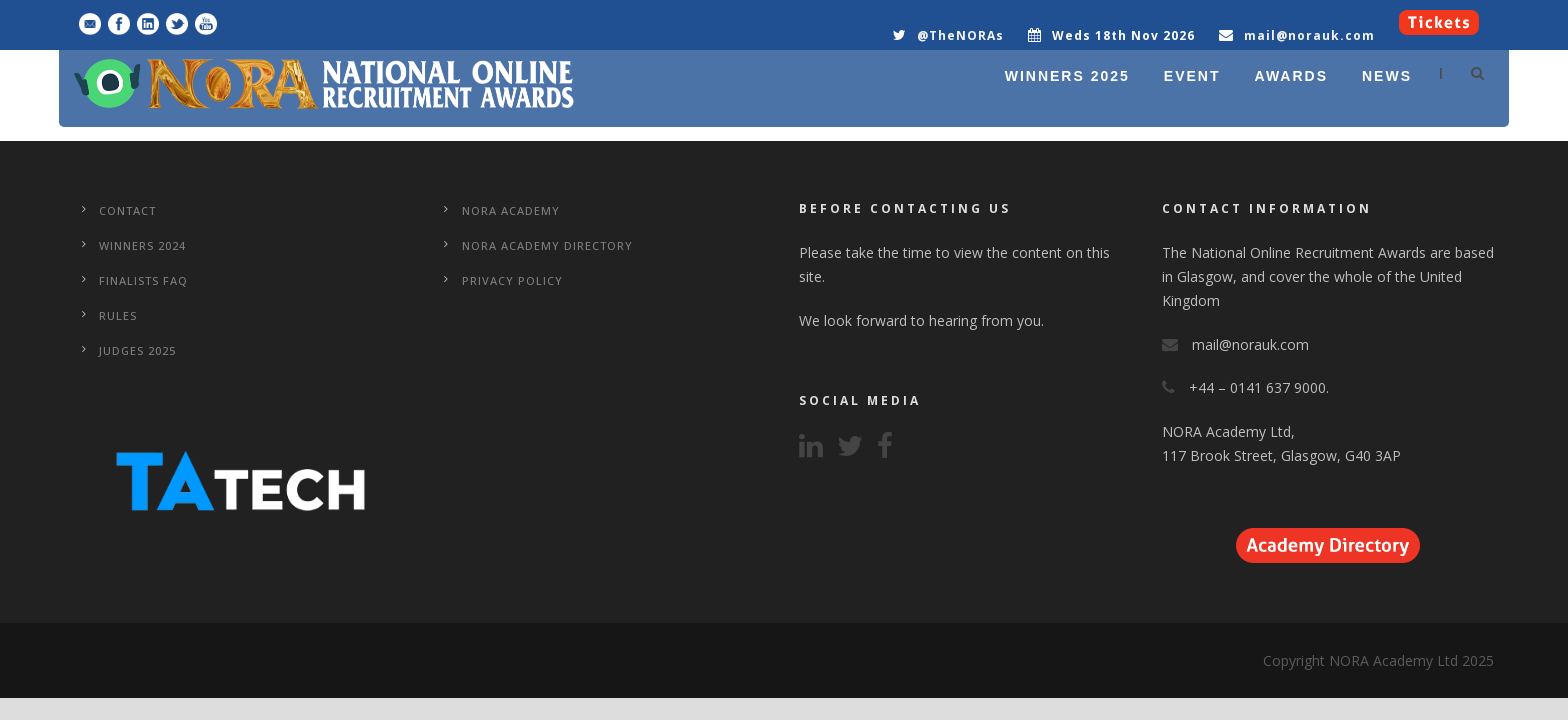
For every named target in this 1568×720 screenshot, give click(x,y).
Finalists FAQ (143, 280)
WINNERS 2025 (1067, 76)
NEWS (1387, 76)
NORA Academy (511, 210)
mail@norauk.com (1309, 35)
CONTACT (127, 210)
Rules (118, 315)
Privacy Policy (512, 280)
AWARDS (1291, 76)
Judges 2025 (137, 350)
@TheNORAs (960, 35)
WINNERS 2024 (142, 245)
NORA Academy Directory (547, 245)
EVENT (1192, 76)
